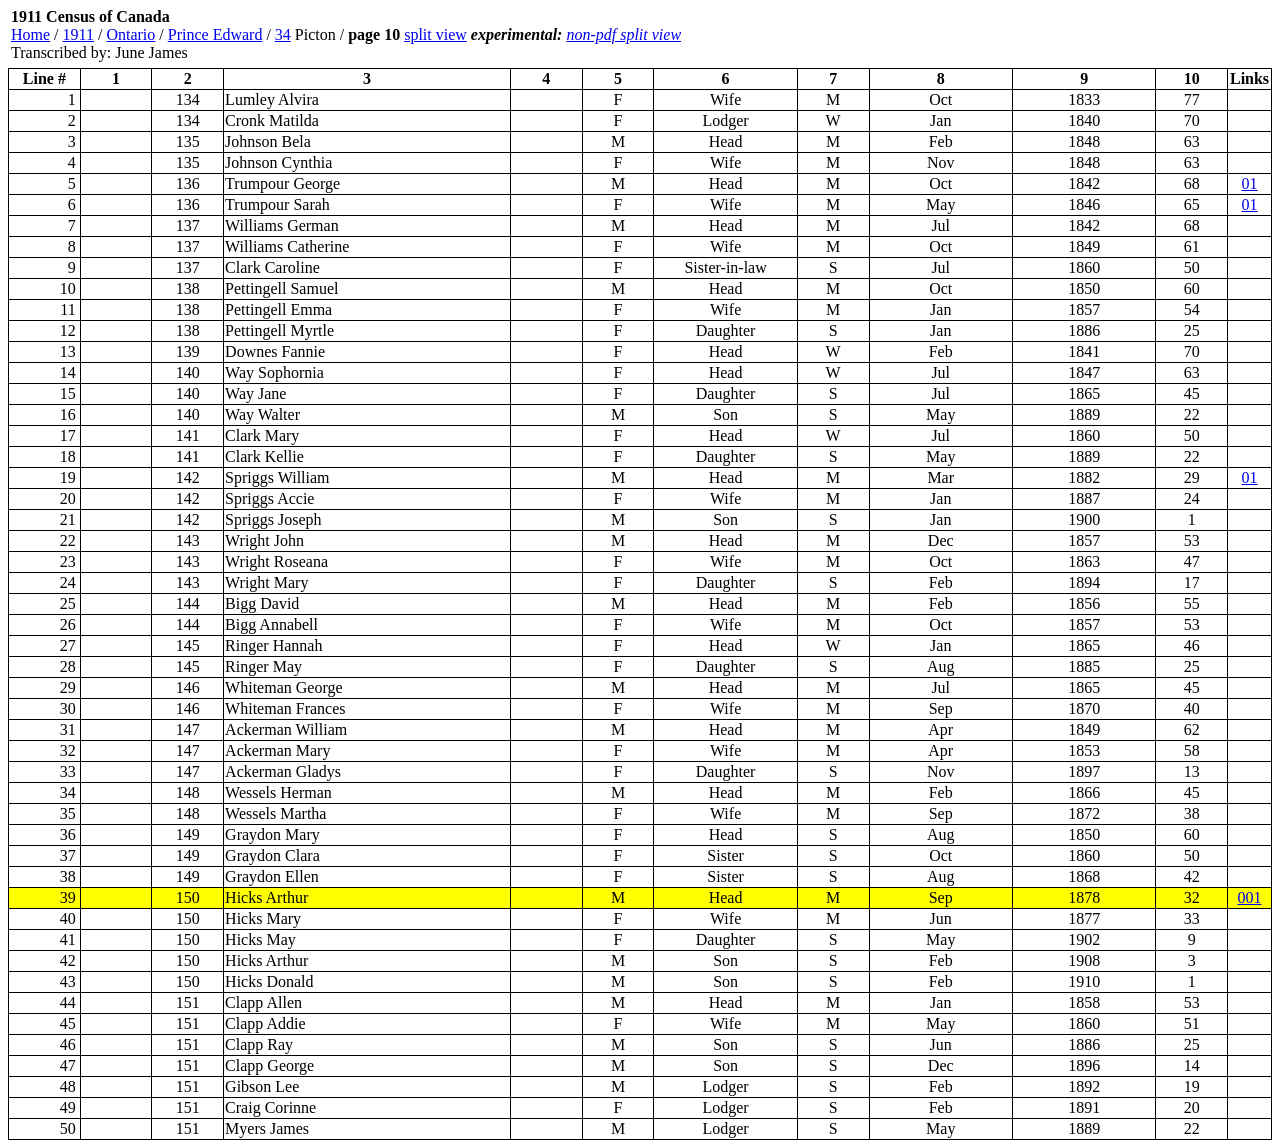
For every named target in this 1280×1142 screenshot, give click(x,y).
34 (283, 34)
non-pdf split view (623, 34)
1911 (78, 34)
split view (435, 34)
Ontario (130, 34)
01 (1250, 183)
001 (1250, 897)
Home (30, 34)
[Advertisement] (1152, 35)
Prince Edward (215, 34)
